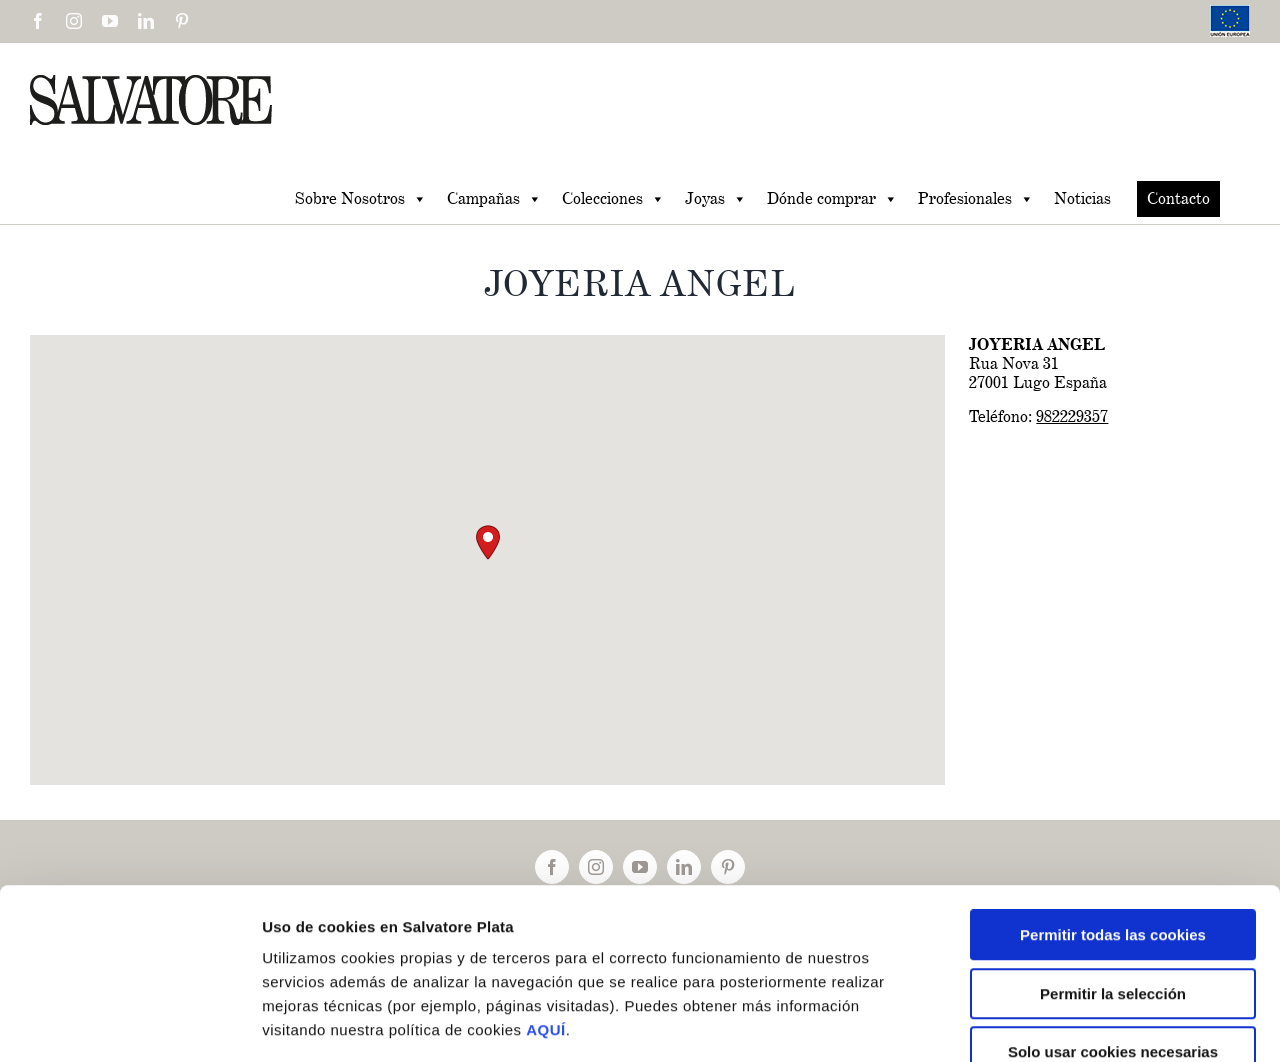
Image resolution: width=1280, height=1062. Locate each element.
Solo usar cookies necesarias (1113, 934)
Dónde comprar (832, 199)
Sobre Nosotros (361, 199)
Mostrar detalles (1069, 1022)
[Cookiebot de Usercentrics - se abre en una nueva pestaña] (129, 1023)
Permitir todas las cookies (1113, 817)
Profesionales (976, 199)
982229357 (1072, 416)
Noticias (1082, 198)
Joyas (716, 199)
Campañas (494, 199)
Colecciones (613, 199)
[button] (488, 542)
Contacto (1178, 198)
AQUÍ (546, 912)
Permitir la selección (1113, 876)
